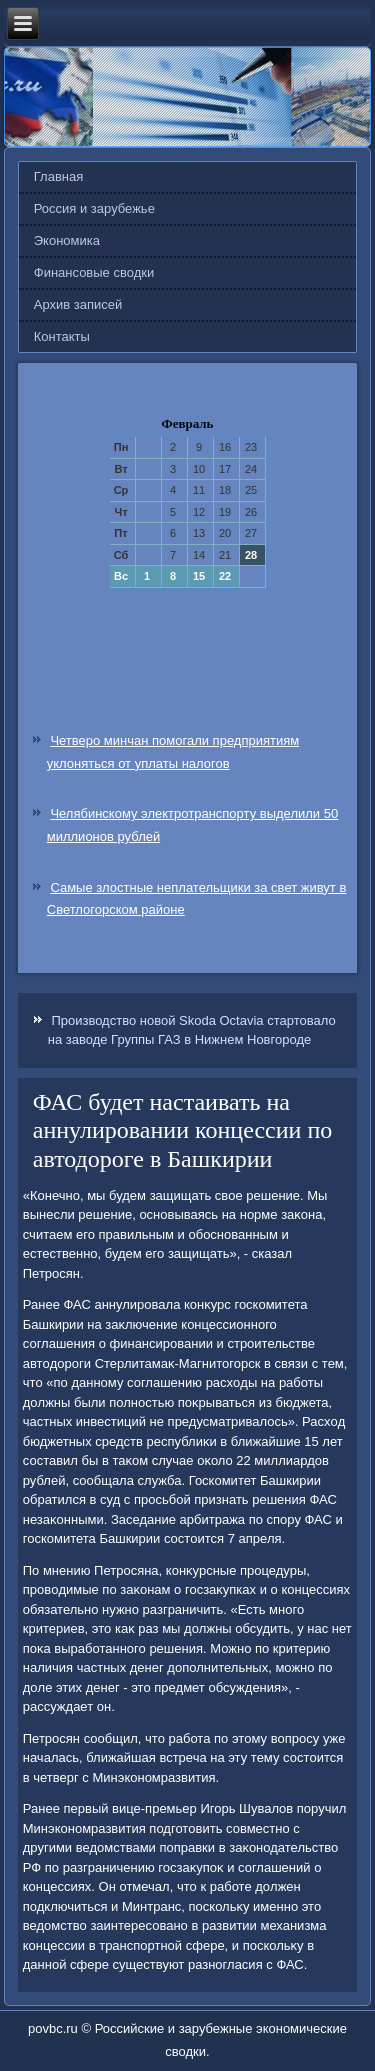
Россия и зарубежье (94, 208)
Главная (58, 176)
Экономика (67, 240)
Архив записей (78, 304)
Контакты (62, 336)
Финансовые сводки (94, 272)
